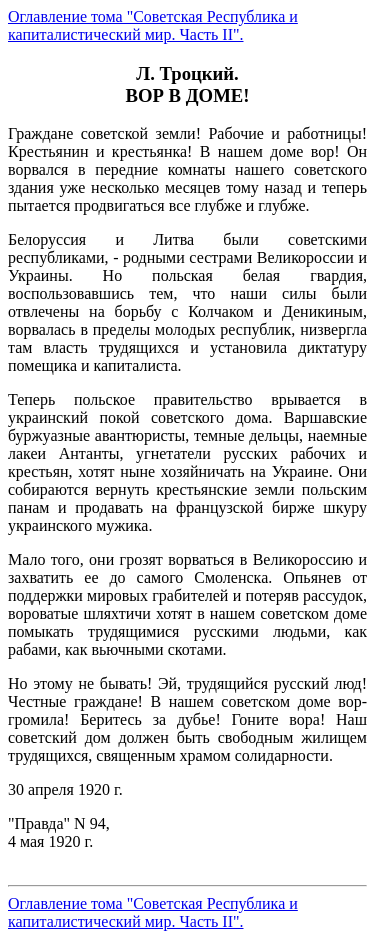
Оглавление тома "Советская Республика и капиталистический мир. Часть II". (153, 25)
